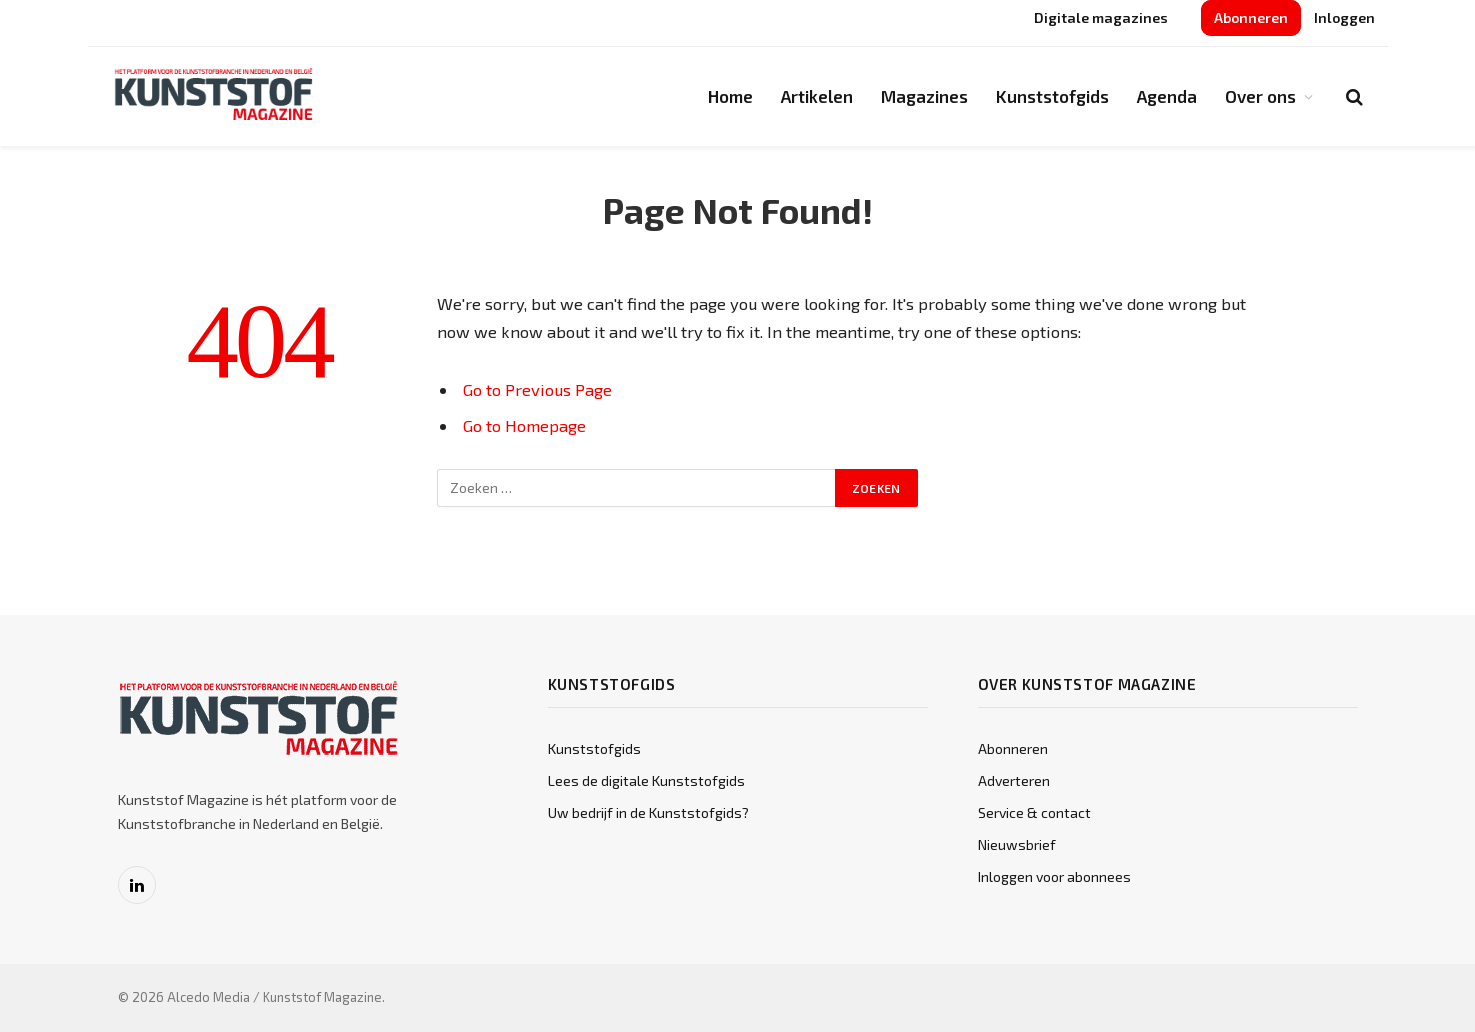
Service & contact (1034, 812)
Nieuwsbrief (1017, 844)
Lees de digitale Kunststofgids (646, 780)
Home (730, 96)
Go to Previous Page (537, 389)
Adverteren (1014, 780)
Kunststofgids (1052, 96)
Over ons (1260, 96)
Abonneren (1251, 17)
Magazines (924, 96)
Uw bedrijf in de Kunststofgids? (648, 812)
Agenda (1167, 96)
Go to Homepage (524, 425)
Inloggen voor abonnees (1054, 876)
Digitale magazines (1101, 17)
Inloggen (1344, 17)
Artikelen (817, 96)
